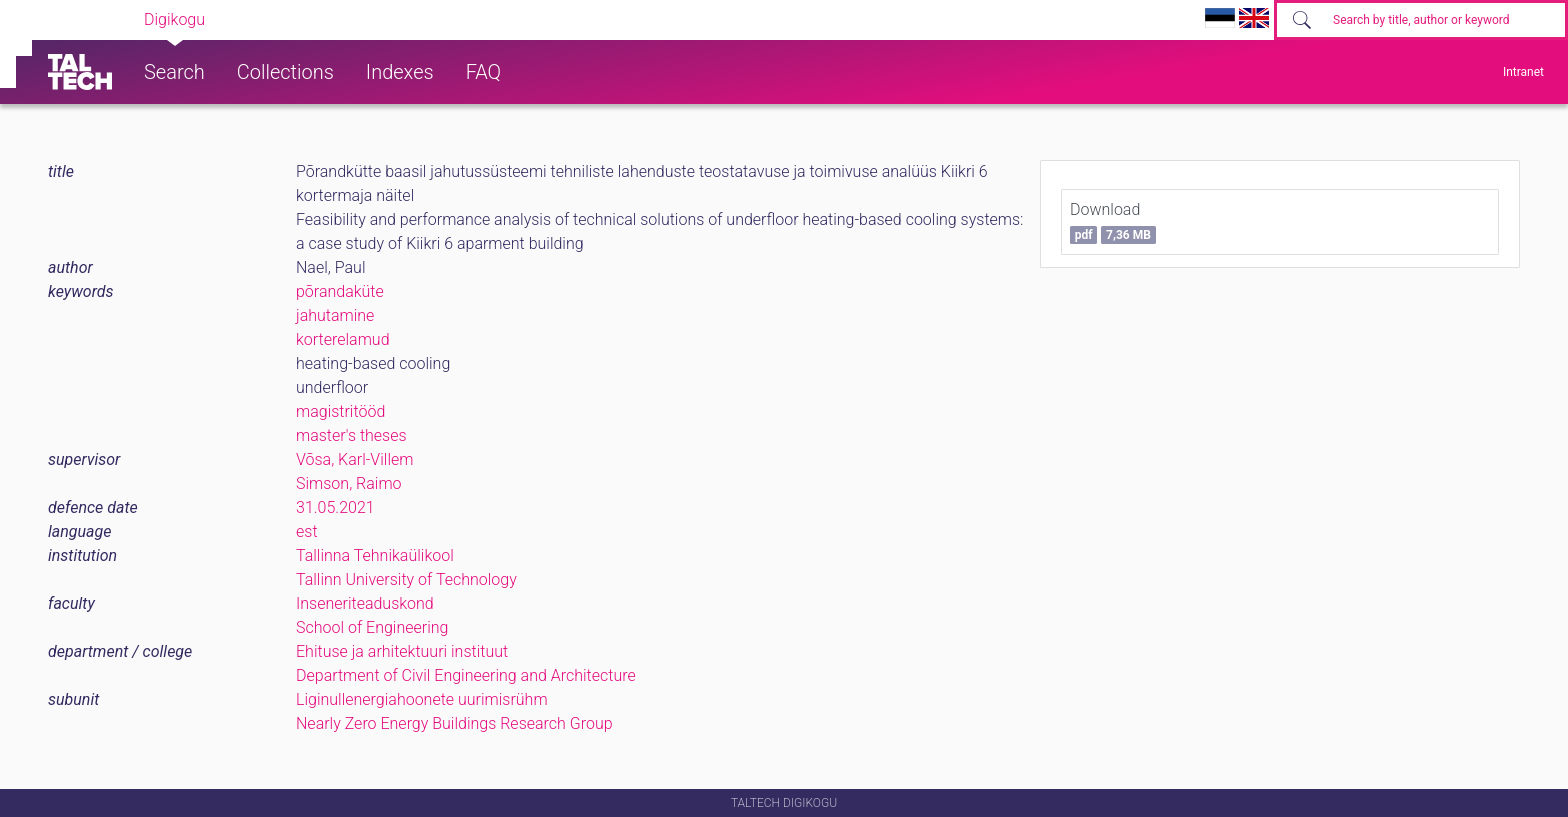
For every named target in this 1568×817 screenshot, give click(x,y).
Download (1113, 222)
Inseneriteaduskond (365, 603)
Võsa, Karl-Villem (354, 459)
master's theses (351, 435)
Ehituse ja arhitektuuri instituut (402, 651)
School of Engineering (372, 627)
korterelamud (343, 339)
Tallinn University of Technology (406, 579)
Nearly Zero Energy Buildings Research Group (454, 723)
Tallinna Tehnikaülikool (375, 555)
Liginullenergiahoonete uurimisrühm (422, 699)
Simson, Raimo (349, 483)
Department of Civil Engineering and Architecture (466, 675)
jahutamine (335, 315)
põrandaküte (340, 291)
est (307, 531)
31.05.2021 (335, 507)
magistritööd (340, 411)
